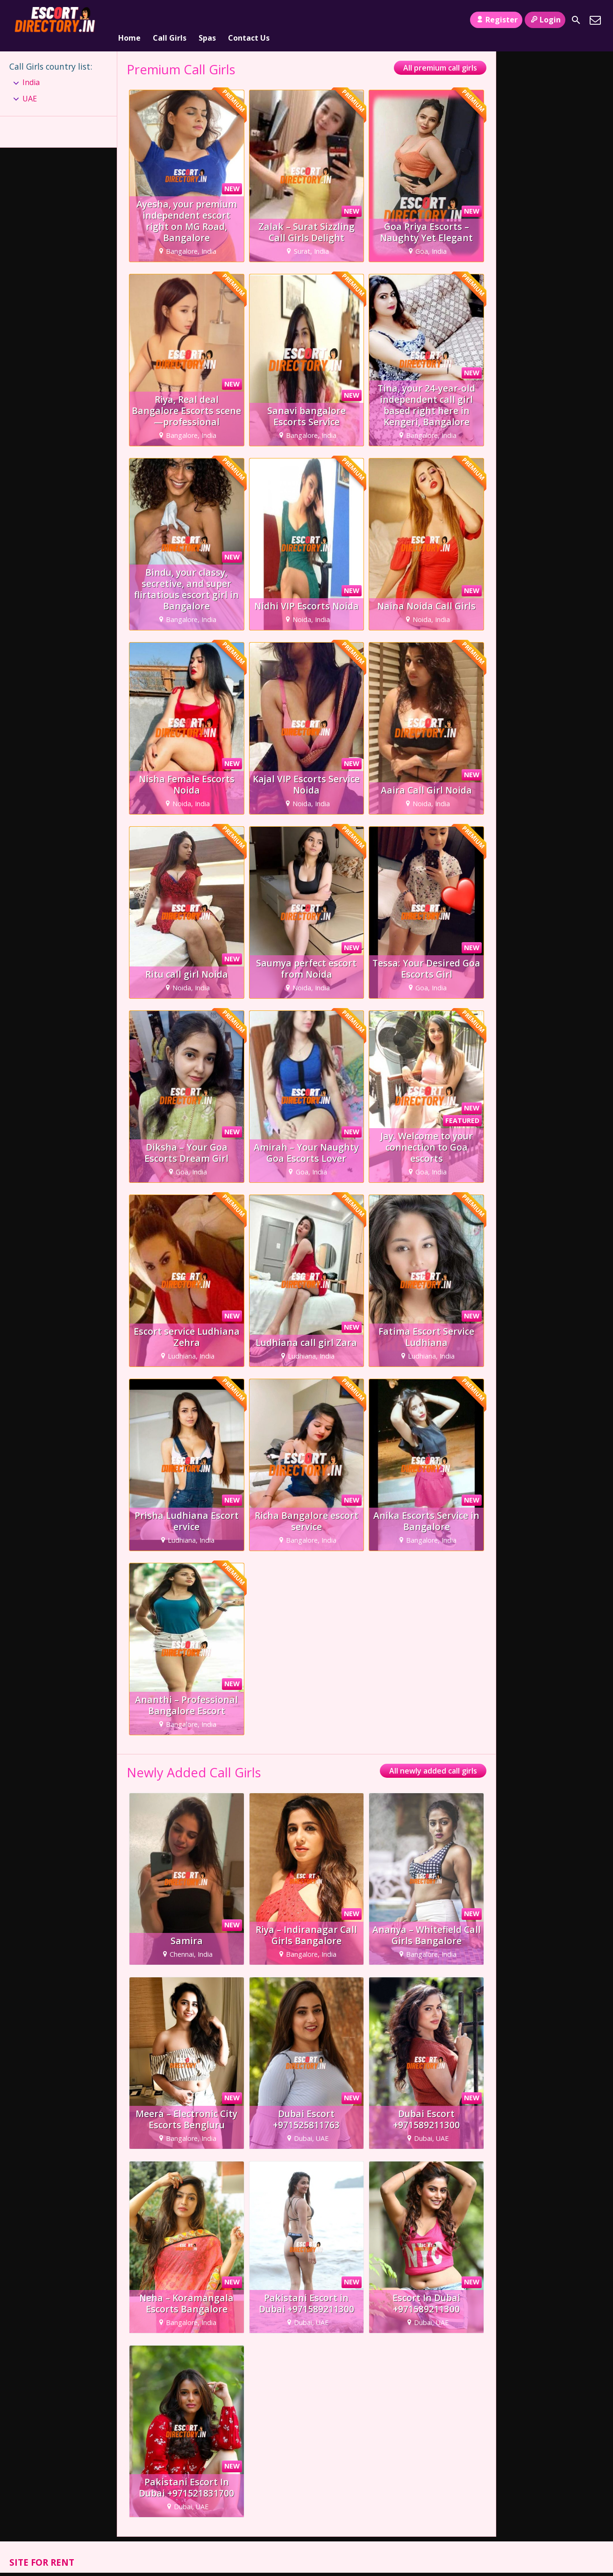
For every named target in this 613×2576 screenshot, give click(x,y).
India (31, 71)
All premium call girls (440, 56)
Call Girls (169, 20)
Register (496, 19)
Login (545, 19)
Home (129, 20)
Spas (207, 20)
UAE (29, 87)
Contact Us (249, 20)
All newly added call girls (433, 1759)
